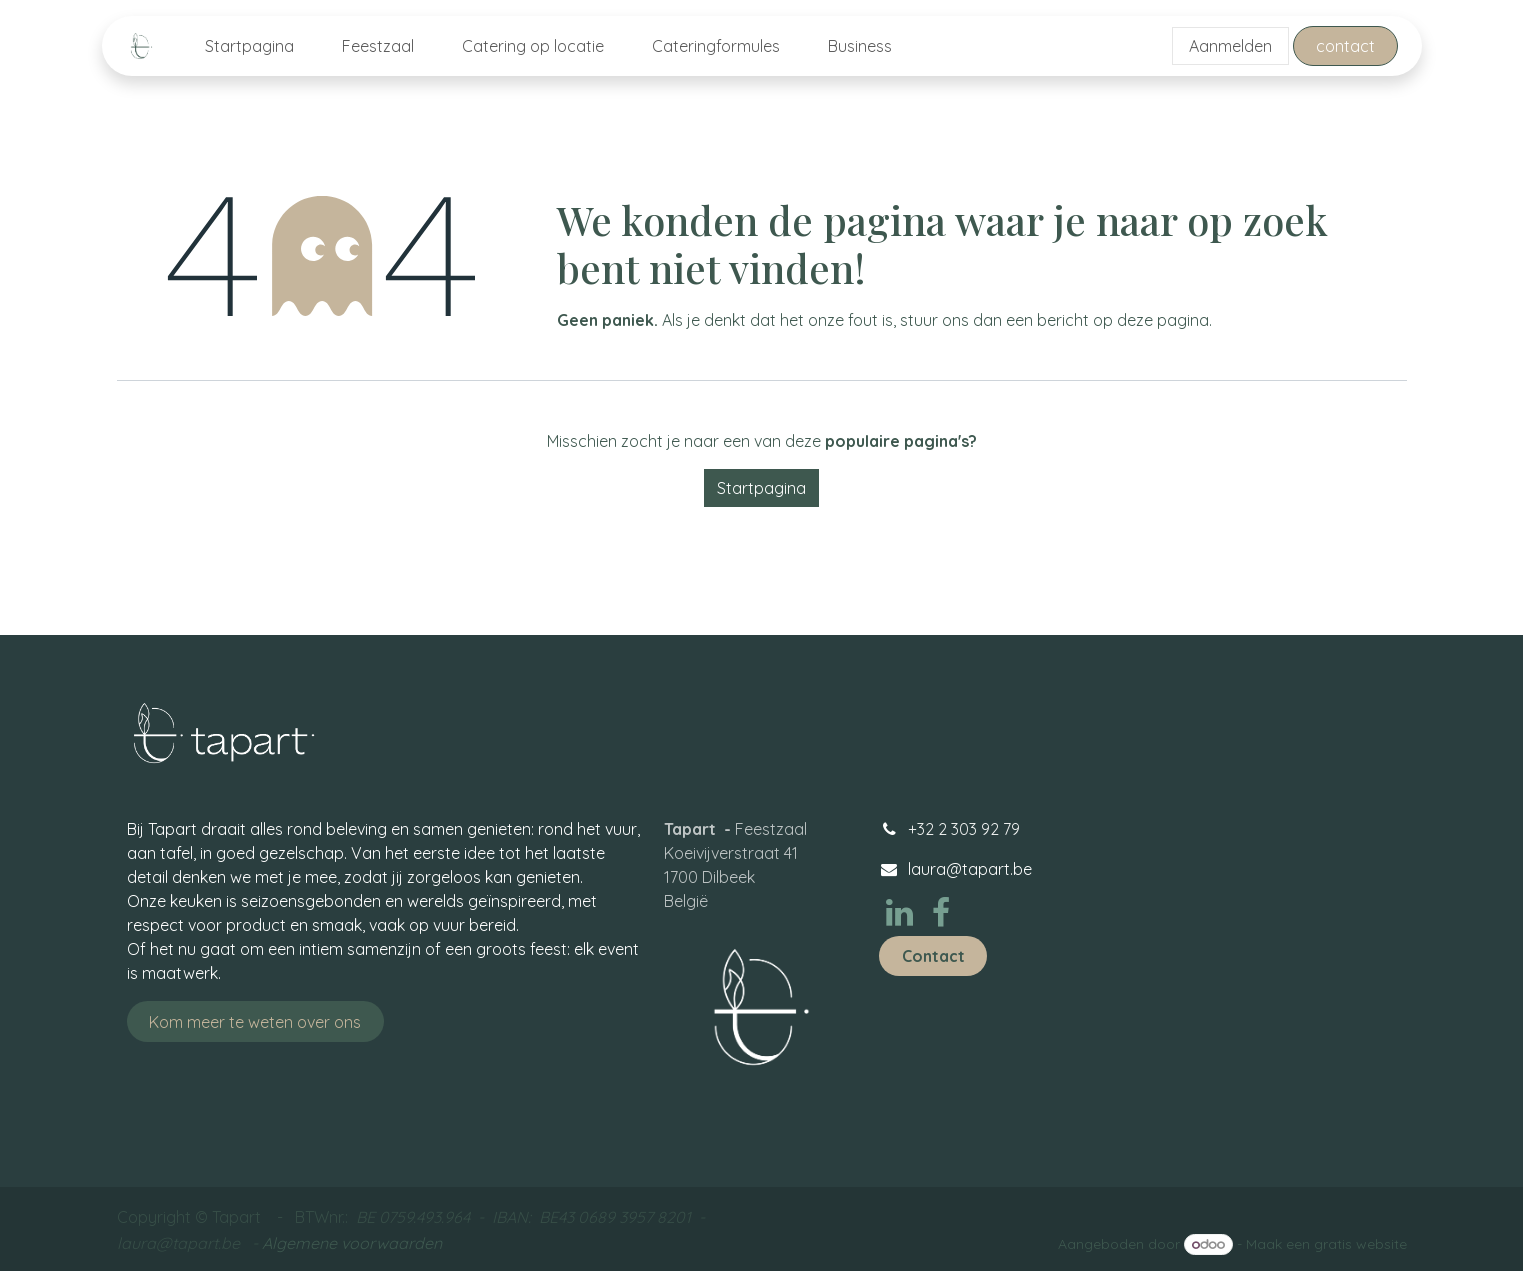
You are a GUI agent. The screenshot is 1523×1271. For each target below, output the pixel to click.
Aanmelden (1230, 46)
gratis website (1360, 1244)
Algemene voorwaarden (352, 1243)
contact (1345, 46)
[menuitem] (249, 46)
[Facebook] (941, 913)
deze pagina (1163, 320)
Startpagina (761, 488)
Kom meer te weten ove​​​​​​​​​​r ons (255, 1022)
